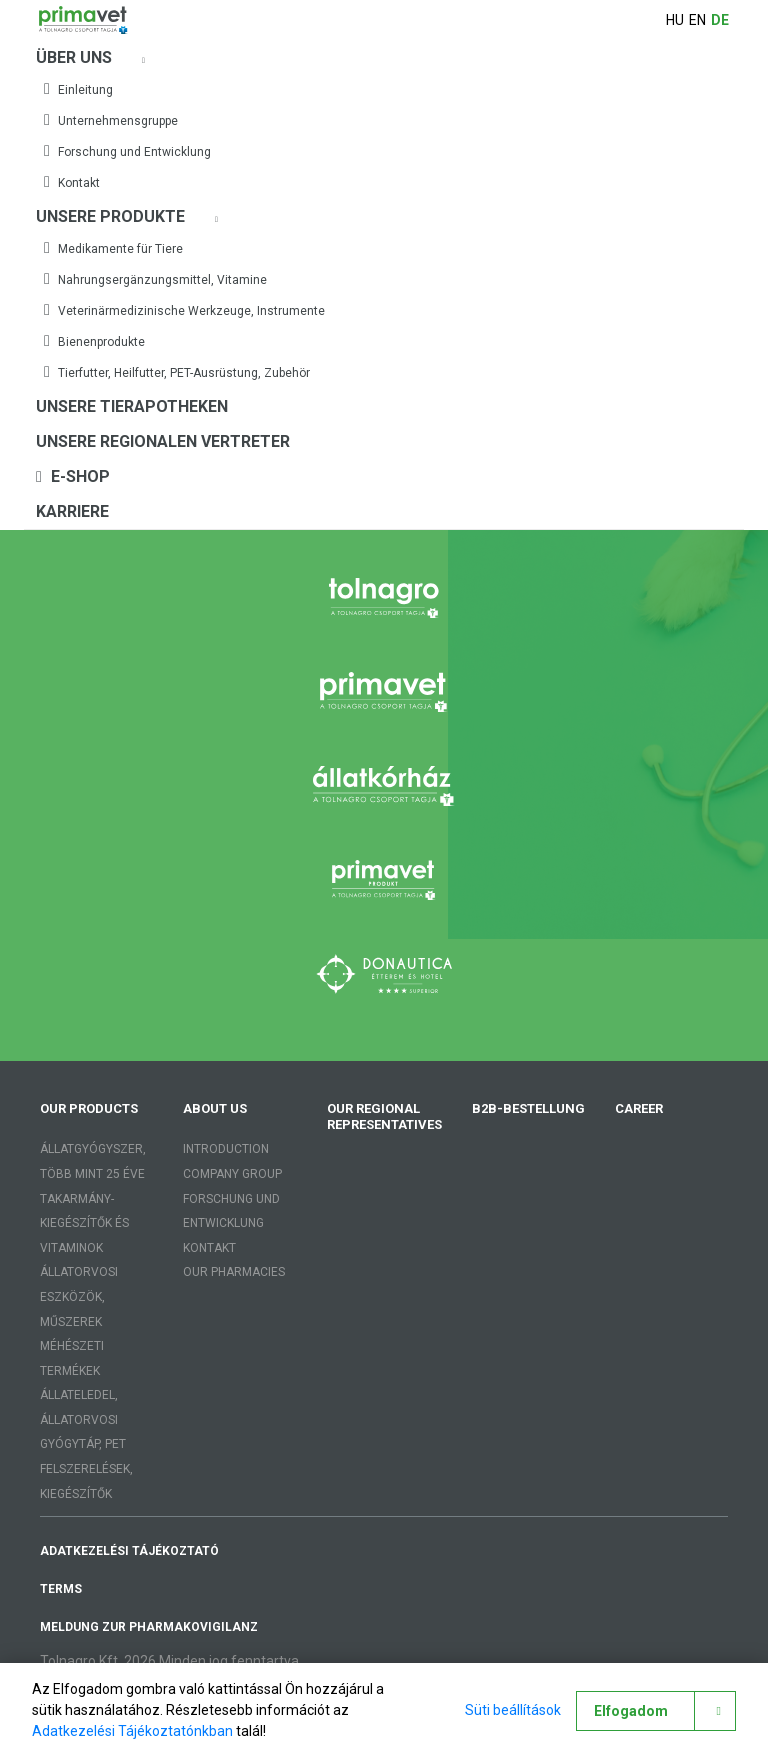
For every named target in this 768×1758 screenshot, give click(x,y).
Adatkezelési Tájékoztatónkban (132, 1731)
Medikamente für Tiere (113, 248)
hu (675, 20)
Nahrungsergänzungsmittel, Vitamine (155, 279)
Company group (232, 1174)
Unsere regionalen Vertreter (163, 441)
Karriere (72, 511)
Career (639, 1108)
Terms (61, 1589)
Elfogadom (631, 1711)
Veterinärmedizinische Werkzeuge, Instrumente (184, 310)
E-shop (73, 476)
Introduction (226, 1149)
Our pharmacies (234, 1272)
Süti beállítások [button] (512, 1710)
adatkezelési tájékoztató (129, 1551)
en (697, 20)
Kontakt (72, 182)
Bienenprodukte (94, 341)
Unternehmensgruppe (111, 120)
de (720, 20)
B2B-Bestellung (528, 1108)
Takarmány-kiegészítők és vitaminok (84, 1223)
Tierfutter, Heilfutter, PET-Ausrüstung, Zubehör (177, 372)
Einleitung (78, 89)
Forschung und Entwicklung (127, 151)
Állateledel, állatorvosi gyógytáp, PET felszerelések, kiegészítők (86, 1444)
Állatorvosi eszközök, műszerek (79, 1296)
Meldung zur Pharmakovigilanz (149, 1627)
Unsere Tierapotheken (132, 406)
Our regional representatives (384, 1116)
